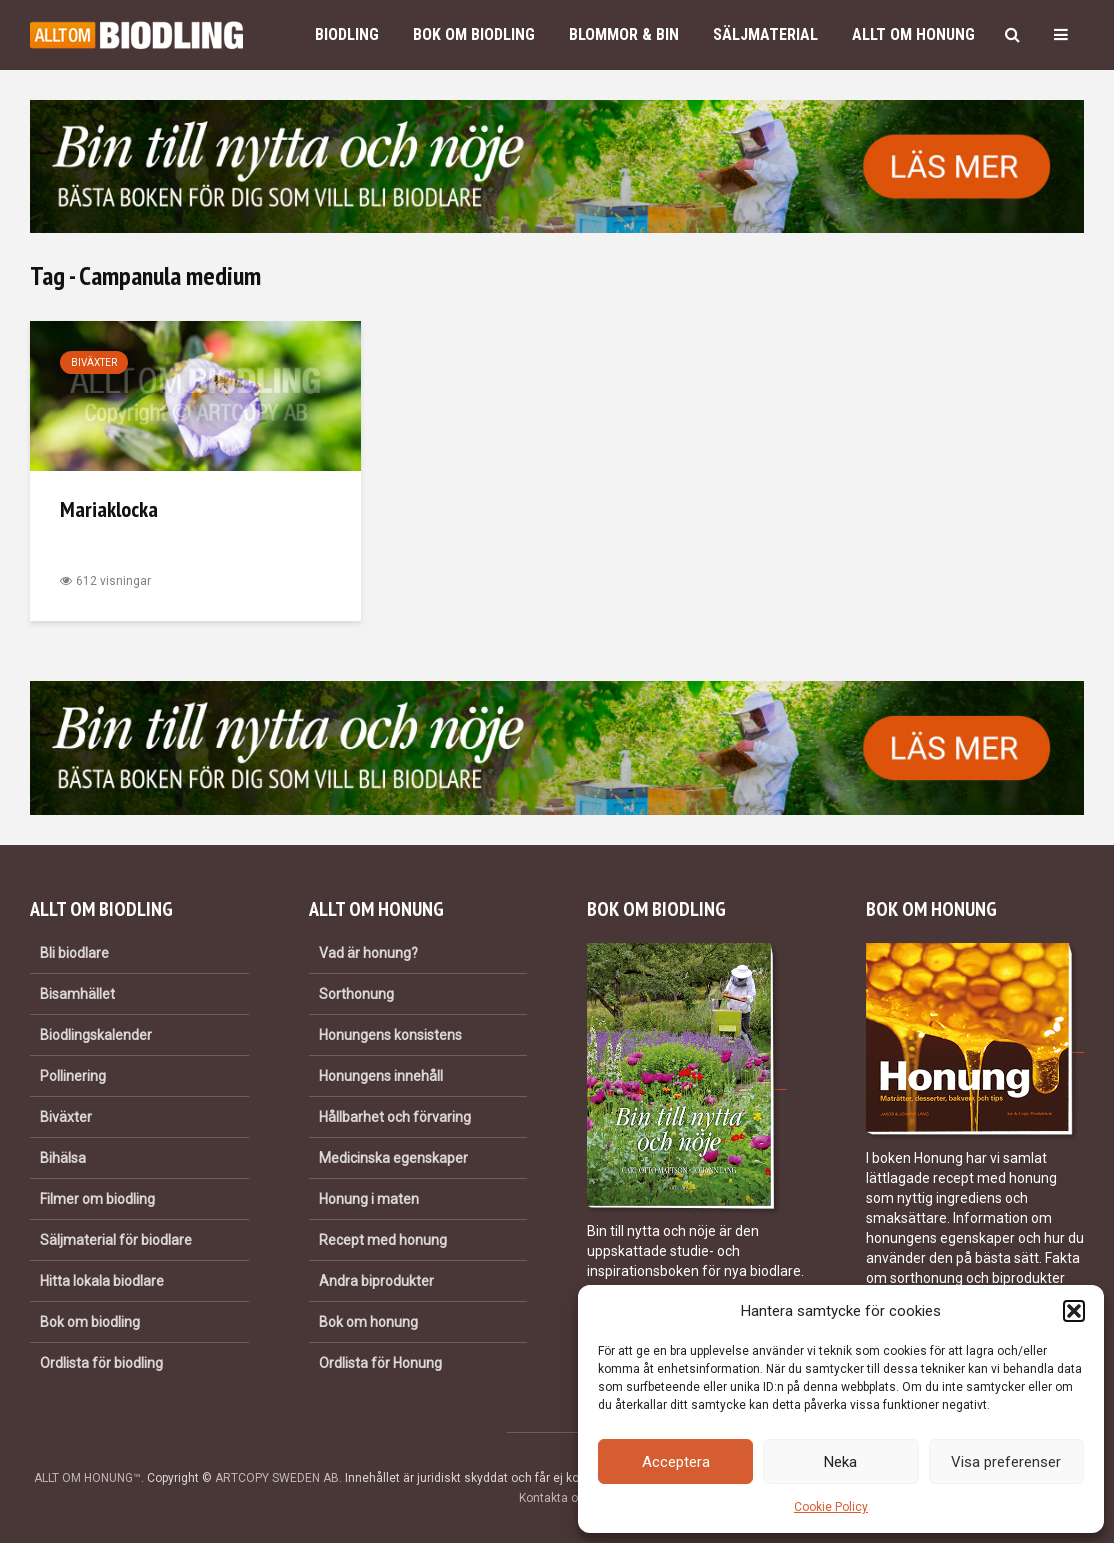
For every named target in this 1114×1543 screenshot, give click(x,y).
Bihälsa (63, 1158)
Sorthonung (356, 994)
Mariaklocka (109, 509)
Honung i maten (369, 1199)
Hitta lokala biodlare (102, 1281)
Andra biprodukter (376, 1281)
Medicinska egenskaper (393, 1158)
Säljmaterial (765, 34)
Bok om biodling (474, 34)
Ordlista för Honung (380, 1363)
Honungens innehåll (381, 1076)
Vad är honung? (368, 953)
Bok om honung (368, 1322)
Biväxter (94, 362)
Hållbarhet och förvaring (395, 1117)
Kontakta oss (555, 1498)
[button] (1074, 1311)
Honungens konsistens (390, 1035)
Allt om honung (913, 34)
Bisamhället (77, 994)
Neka (840, 1462)
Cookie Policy (831, 1507)
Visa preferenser (1006, 1462)
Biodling (347, 34)
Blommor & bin (624, 34)
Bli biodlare (74, 953)
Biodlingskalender (96, 1035)
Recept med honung (383, 1240)
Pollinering (73, 1076)
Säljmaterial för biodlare (116, 1240)
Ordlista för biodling (101, 1363)
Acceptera (676, 1462)
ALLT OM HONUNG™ (87, 1478)
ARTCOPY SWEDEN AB (277, 1478)
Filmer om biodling (97, 1199)
